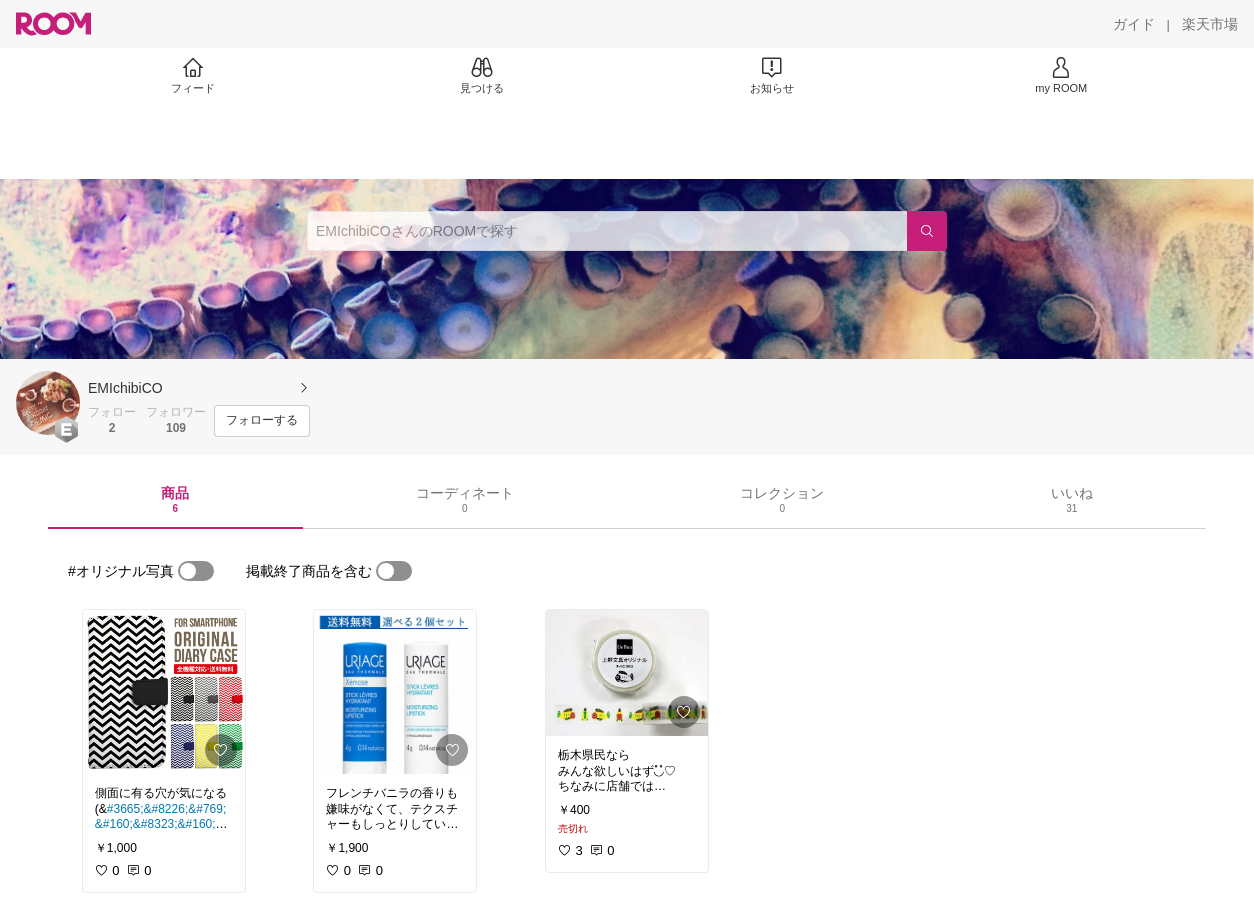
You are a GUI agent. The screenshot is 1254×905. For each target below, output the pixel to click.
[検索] (927, 231)
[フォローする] (262, 421)
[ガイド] (1134, 24)
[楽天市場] (1210, 24)
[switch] (196, 571)
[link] (164, 692)
